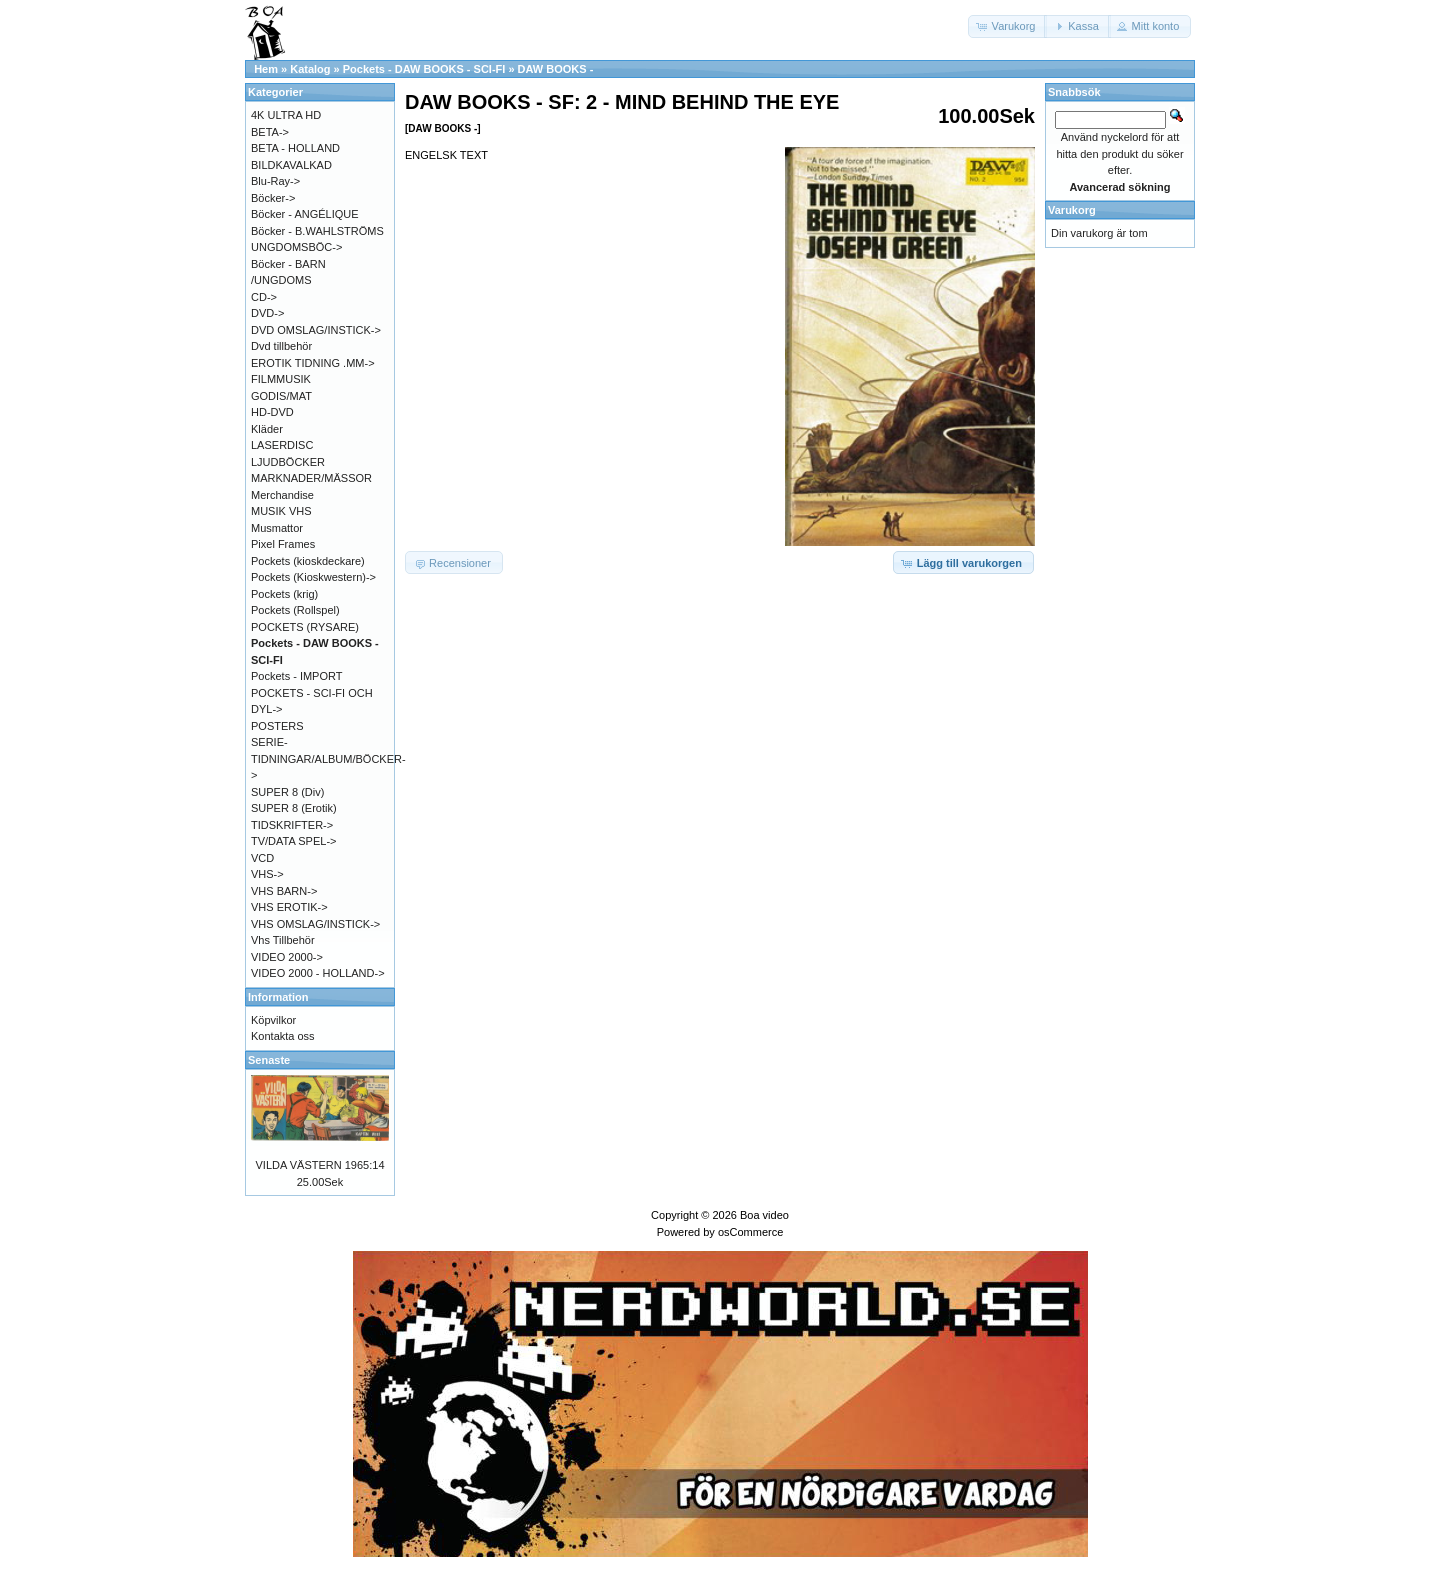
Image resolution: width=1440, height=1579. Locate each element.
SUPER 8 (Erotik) (294, 808)
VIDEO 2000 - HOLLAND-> (318, 973)
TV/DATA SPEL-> (293, 841)
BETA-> (270, 132)
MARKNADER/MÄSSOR (311, 478)
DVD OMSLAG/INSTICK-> (316, 330)
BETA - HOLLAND (295, 148)
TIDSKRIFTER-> (292, 825)
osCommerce (750, 1232)
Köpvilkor (273, 1020)
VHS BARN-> (284, 891)
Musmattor (277, 528)
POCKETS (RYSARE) (305, 627)
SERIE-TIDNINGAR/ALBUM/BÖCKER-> (328, 758)
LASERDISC (282, 445)
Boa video (764, 1215)
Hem (266, 69)
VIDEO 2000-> (287, 957)
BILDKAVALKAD (291, 165)
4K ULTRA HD (286, 115)
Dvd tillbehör (281, 346)
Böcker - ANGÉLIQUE (305, 214)
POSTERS (277, 726)
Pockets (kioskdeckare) (308, 561)
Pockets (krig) (284, 594)
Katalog (310, 69)
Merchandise (282, 495)
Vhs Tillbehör (283, 940)
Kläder (267, 429)
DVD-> (267, 313)
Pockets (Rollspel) (295, 610)
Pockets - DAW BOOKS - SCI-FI (424, 69)
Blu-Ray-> (275, 181)
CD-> (264, 297)
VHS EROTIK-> (289, 907)
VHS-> (267, 874)
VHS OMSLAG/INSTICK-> (315, 924)
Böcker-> (273, 198)
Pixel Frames (283, 544)
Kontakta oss (283, 1036)
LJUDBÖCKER (288, 462)
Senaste (269, 1060)
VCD (262, 858)
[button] (1008, 26)
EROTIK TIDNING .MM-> (313, 363)
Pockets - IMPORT (296, 676)
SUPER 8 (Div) (287, 792)
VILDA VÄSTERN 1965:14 (319, 1165)
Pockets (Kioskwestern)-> (313, 577)
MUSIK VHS (281, 511)
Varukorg (1072, 210)
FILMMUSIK (281, 379)
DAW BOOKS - (556, 69)
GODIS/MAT (281, 396)
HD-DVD (272, 412)
